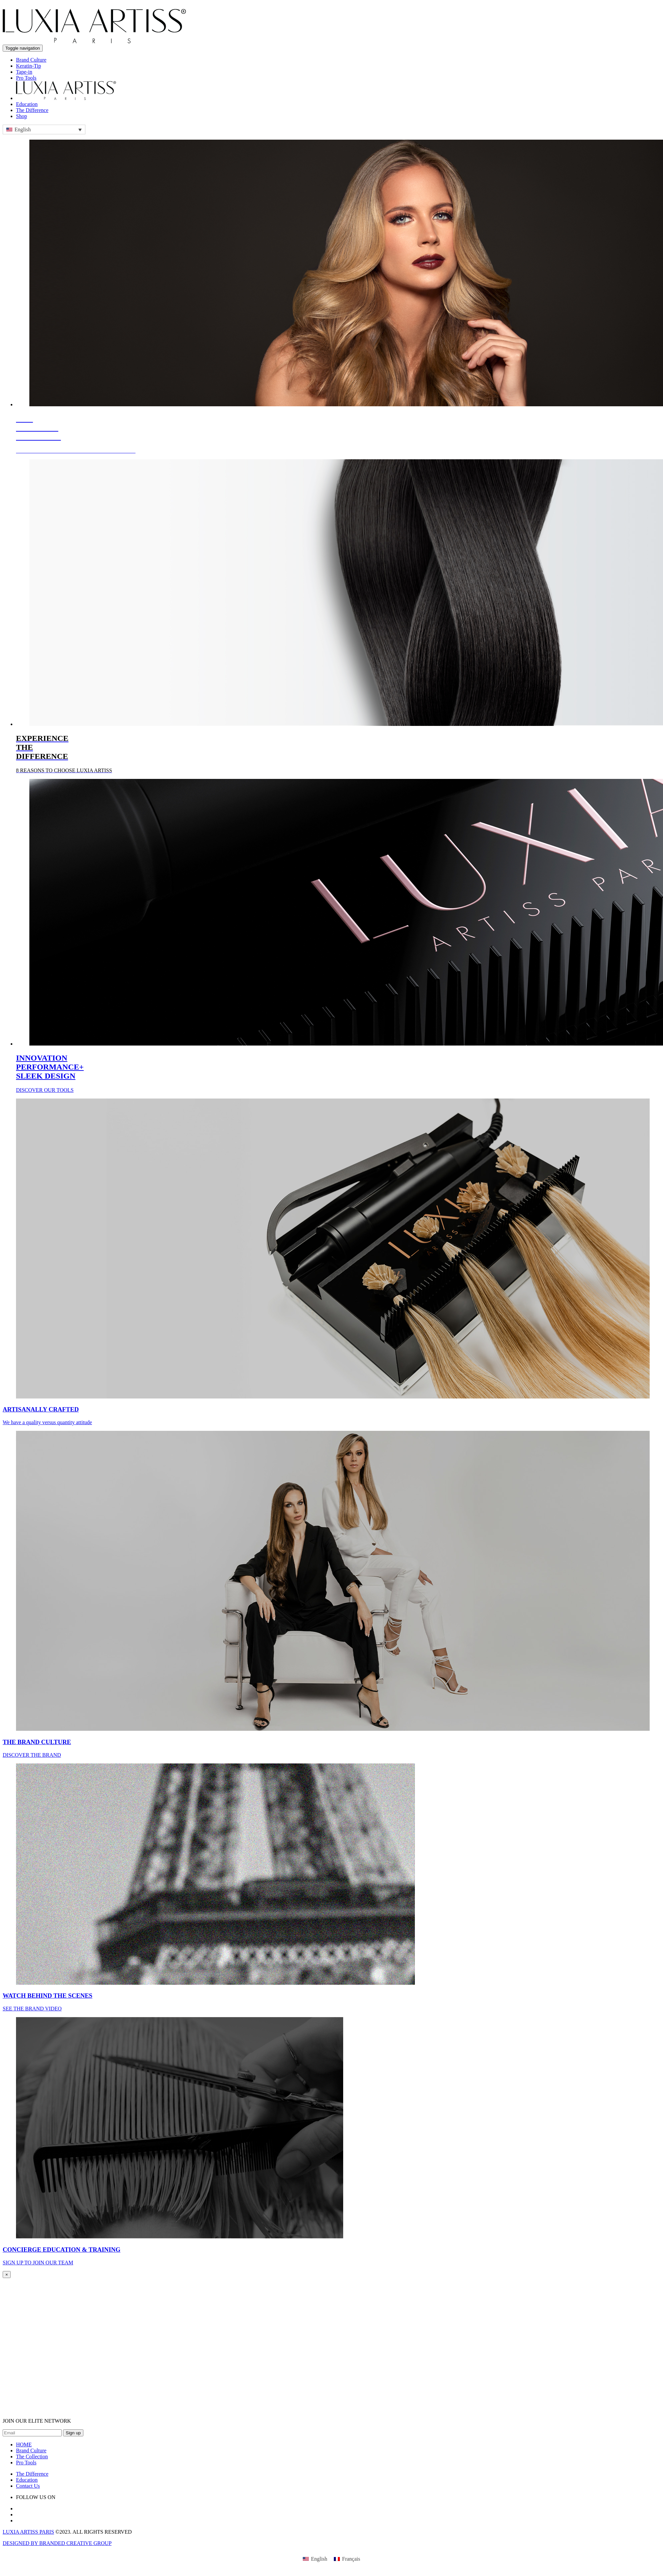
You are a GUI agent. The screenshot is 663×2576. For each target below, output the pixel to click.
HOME (24, 2444)
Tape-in (24, 72)
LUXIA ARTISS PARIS (28, 2532)
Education (27, 104)
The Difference (32, 110)
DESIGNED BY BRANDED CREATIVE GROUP (57, 2543)
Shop (21, 116)
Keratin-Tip (28, 66)
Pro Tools (26, 78)
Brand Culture (31, 60)
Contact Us (28, 2486)
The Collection (32, 2456)
